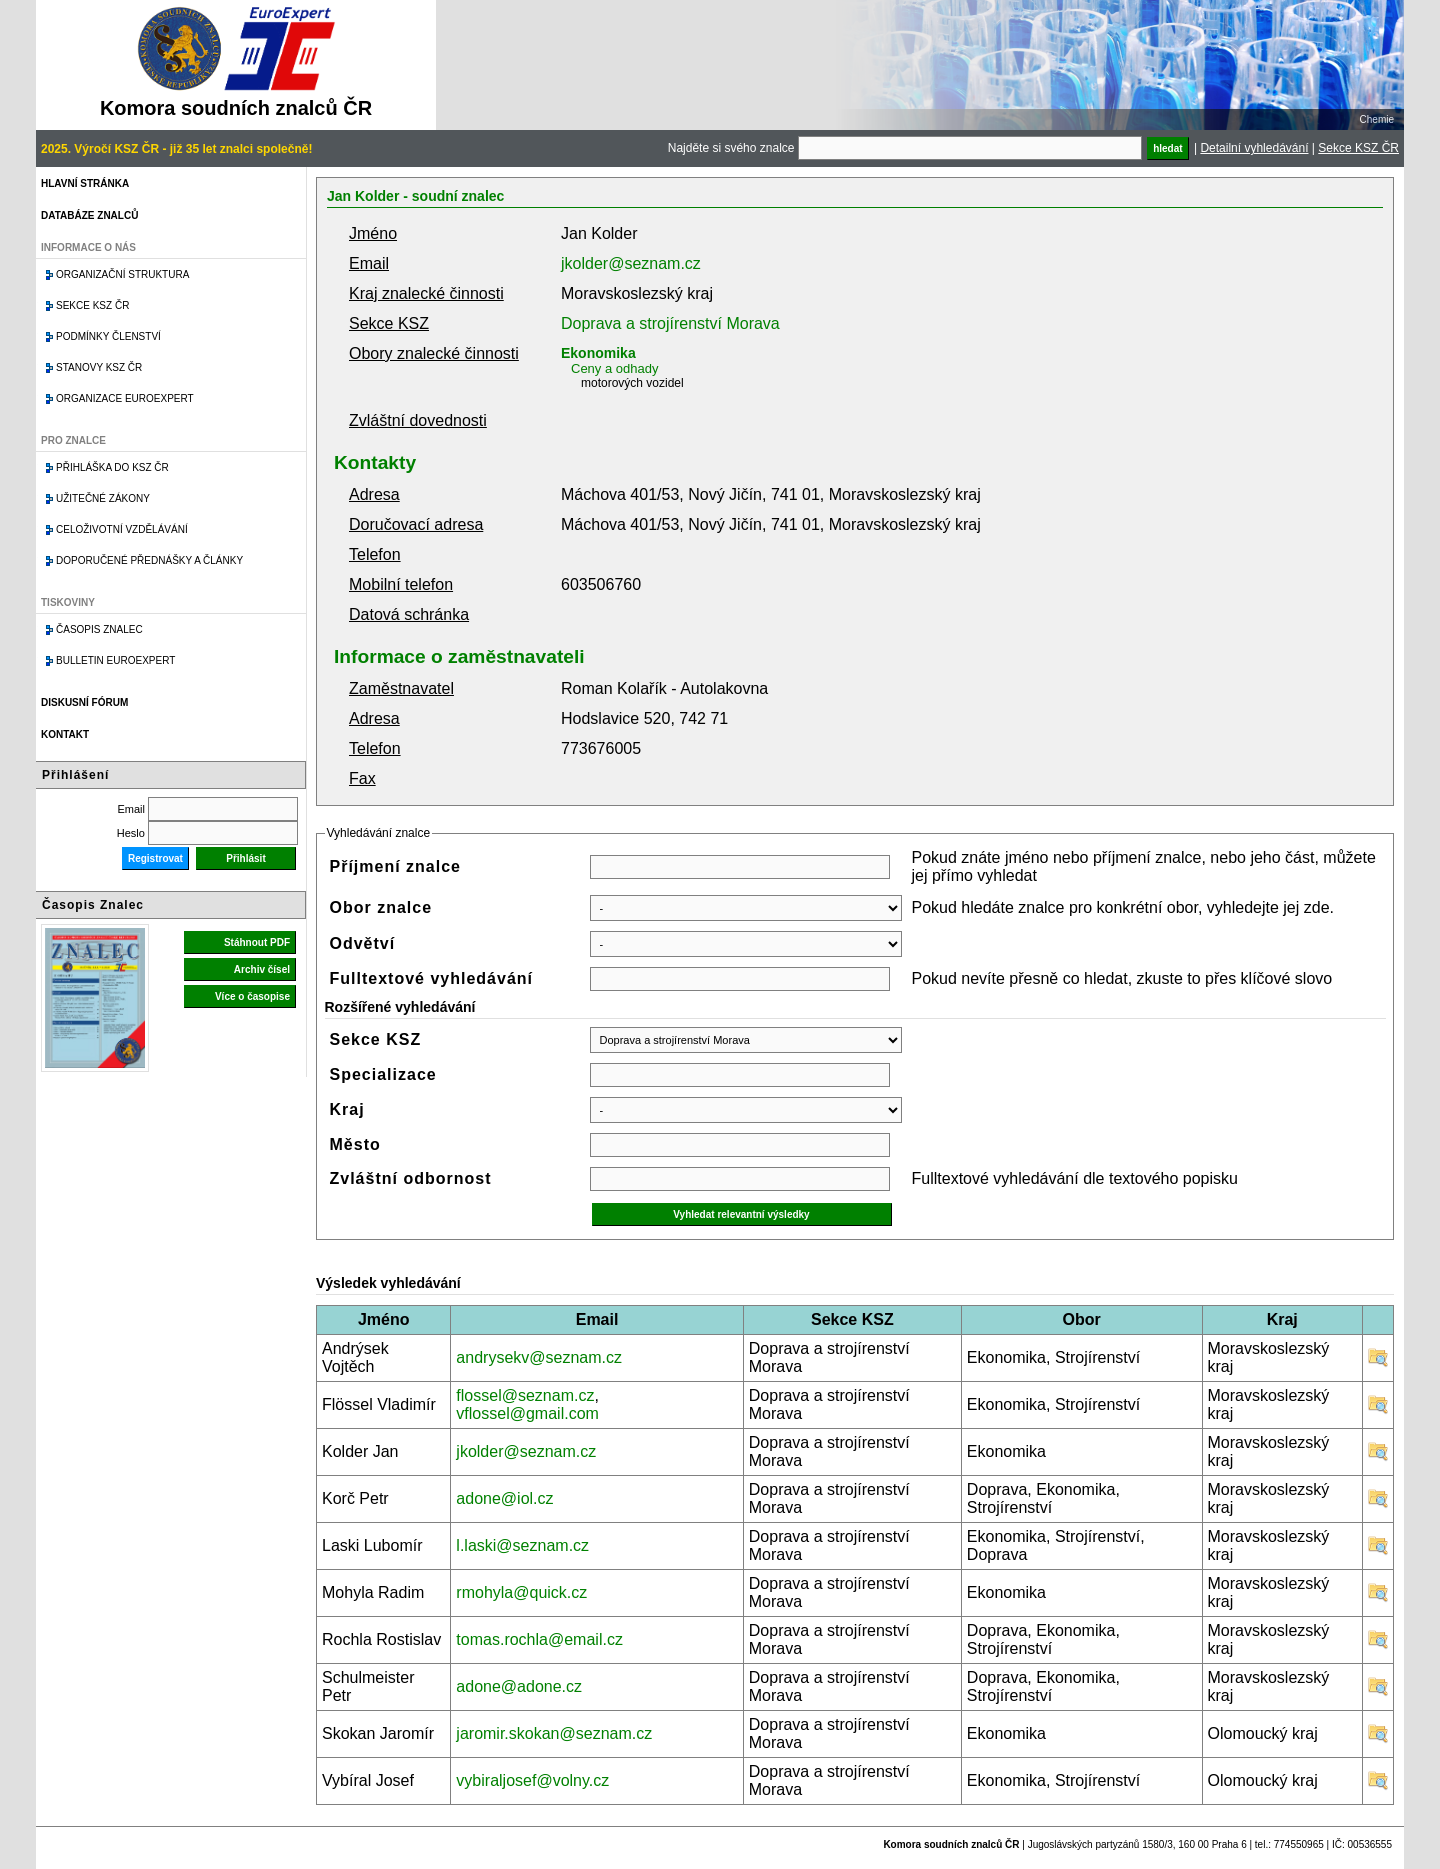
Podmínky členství (108, 336)
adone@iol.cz (504, 1498)
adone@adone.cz (519, 1686)
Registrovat (155, 858)
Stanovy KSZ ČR (99, 367)
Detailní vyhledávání (1254, 148)
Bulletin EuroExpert (115, 660)
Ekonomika (598, 353)
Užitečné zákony (103, 498)
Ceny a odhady (614, 368)
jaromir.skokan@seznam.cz (554, 1733)
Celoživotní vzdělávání (122, 529)
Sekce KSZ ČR (1358, 148)
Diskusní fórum (84, 702)
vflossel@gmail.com (527, 1413)
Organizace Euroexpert (125, 398)
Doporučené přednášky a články (149, 560)
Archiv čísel (262, 969)
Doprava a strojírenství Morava (670, 323)
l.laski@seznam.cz (522, 1545)
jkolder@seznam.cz (631, 263)
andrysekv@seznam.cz (539, 1357)
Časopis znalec (99, 629)
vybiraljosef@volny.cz (532, 1780)
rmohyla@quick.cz (521, 1592)
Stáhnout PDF (257, 942)
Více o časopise (252, 996)
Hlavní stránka (85, 183)
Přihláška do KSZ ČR (112, 467)
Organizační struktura (122, 274)
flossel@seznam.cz (525, 1395)
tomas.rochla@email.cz (539, 1639)
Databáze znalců (89, 215)
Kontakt (65, 734)
